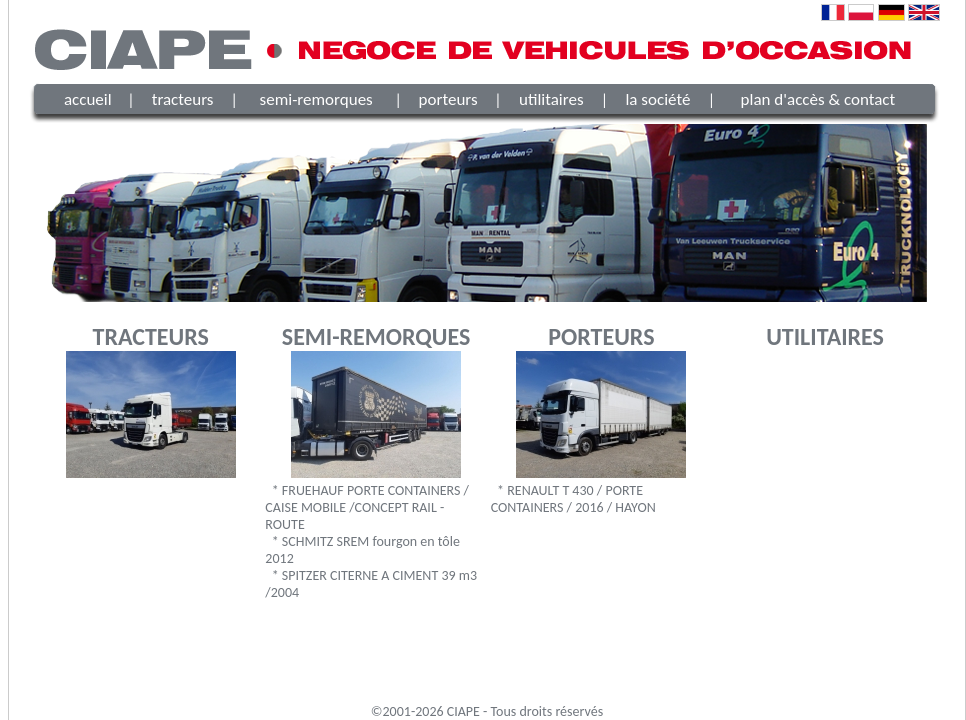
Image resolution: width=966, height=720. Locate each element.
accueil (88, 99)
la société (657, 99)
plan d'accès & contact (818, 99)
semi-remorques (316, 99)
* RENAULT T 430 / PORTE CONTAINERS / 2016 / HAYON (573, 499)
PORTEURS (601, 336)
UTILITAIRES (825, 336)
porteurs (448, 99)
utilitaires (551, 99)
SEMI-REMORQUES (376, 336)
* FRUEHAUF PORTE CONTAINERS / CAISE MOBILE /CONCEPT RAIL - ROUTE (367, 507)
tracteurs (183, 99)
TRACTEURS (151, 336)
